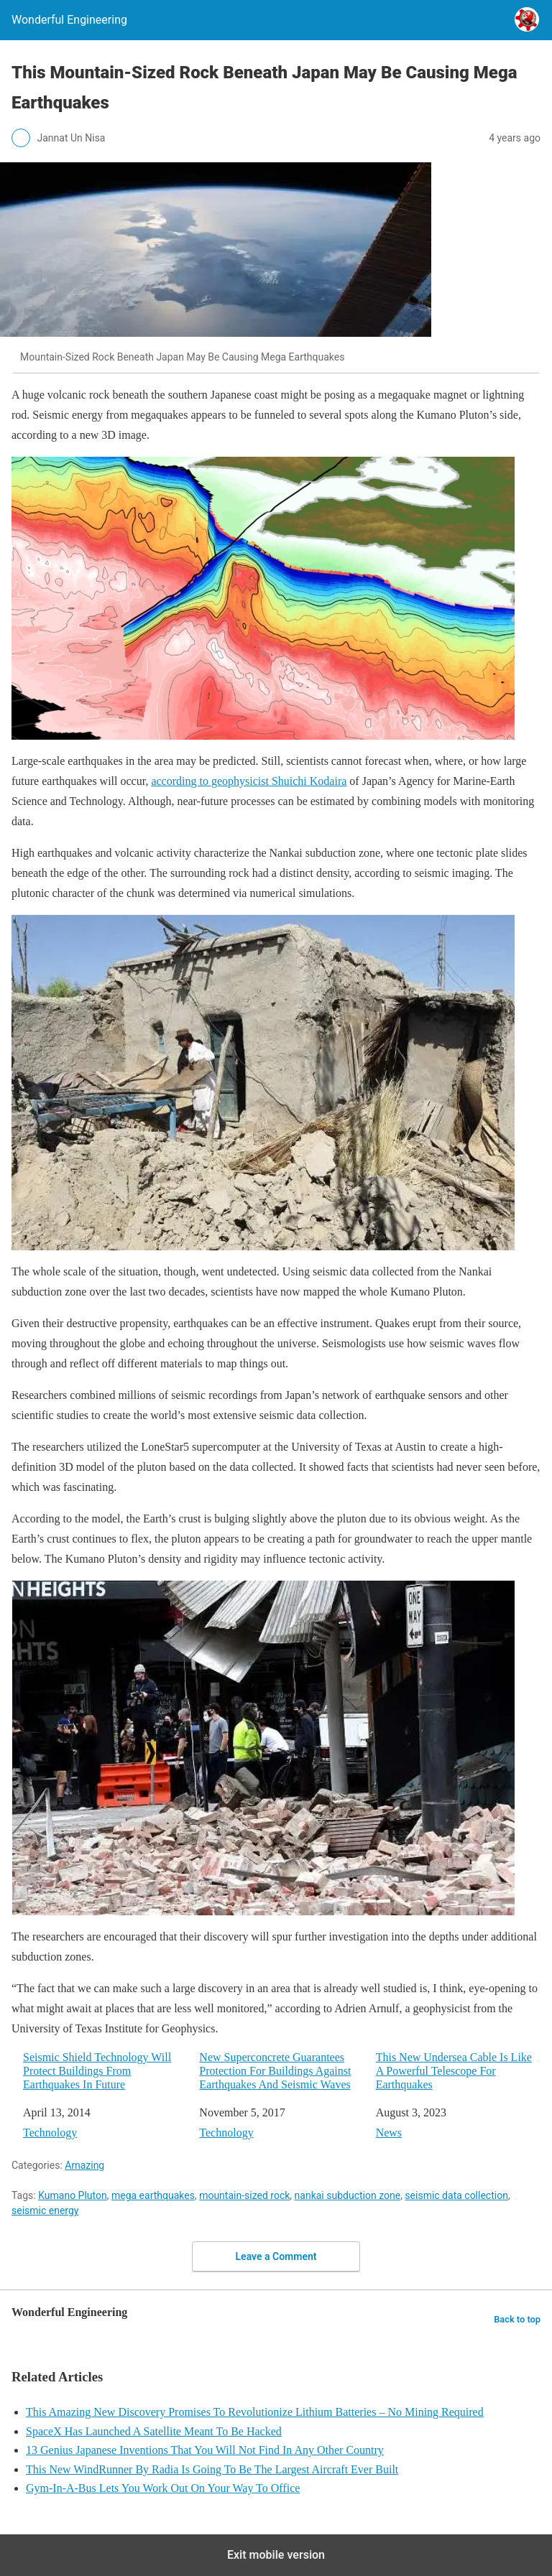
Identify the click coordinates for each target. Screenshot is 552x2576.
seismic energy (45, 2210)
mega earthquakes (153, 2195)
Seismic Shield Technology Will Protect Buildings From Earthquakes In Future (97, 2071)
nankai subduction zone (348, 2195)
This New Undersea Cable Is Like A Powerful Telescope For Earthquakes (454, 2071)
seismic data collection (456, 2195)
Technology (50, 2132)
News (389, 2132)
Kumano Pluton (72, 2195)
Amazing (84, 2165)
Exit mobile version (276, 2555)
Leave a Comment (276, 2256)
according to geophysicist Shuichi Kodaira (248, 781)
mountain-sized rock (244, 2195)
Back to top (517, 2319)
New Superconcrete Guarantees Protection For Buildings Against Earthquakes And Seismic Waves (275, 2071)
